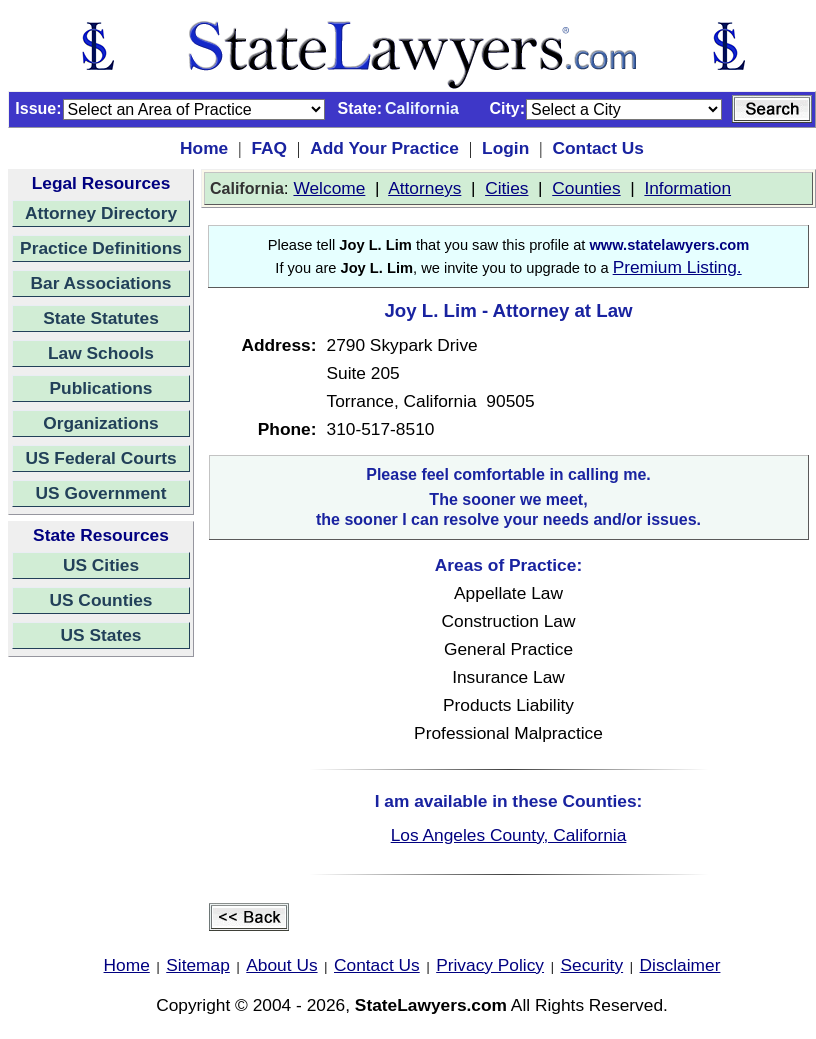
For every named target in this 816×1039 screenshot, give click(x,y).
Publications (100, 388)
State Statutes (101, 318)
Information (687, 188)
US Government (101, 493)
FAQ (269, 148)
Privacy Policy (490, 965)
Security (592, 965)
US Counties (100, 600)
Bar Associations (101, 283)
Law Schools (101, 353)
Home (204, 148)
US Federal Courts (100, 458)
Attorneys (424, 188)
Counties (586, 188)
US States (101, 635)
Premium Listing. (677, 267)
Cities (506, 188)
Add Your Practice (384, 148)
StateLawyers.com (431, 1005)
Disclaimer (680, 965)
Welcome (329, 188)
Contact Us (597, 148)
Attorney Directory (101, 213)
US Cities (101, 565)
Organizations (101, 423)
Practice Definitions (101, 248)
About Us (281, 965)
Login (505, 148)
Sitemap (198, 965)
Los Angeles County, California (509, 835)
